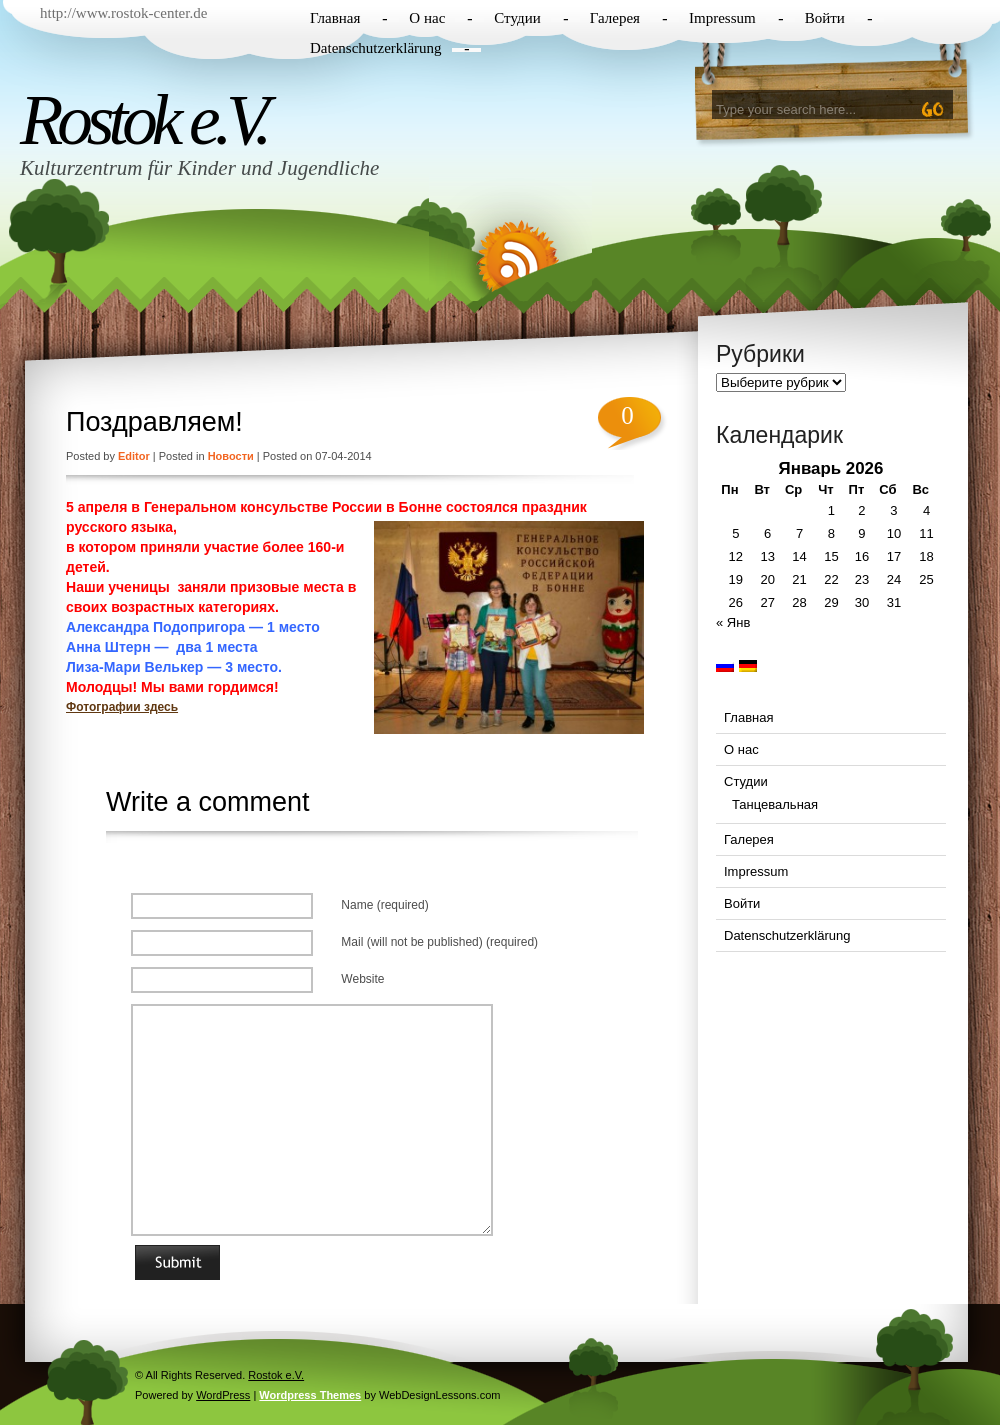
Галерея (615, 18)
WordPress (223, 1395)
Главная (335, 18)
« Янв (733, 622)
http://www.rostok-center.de (123, 13)
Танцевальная (775, 804)
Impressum (722, 18)
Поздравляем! (154, 422)
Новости (231, 456)
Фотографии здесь (122, 707)
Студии (517, 18)
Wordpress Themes (310, 1395)
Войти (825, 18)
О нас (427, 18)
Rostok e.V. (143, 120)
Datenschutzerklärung (376, 48)
